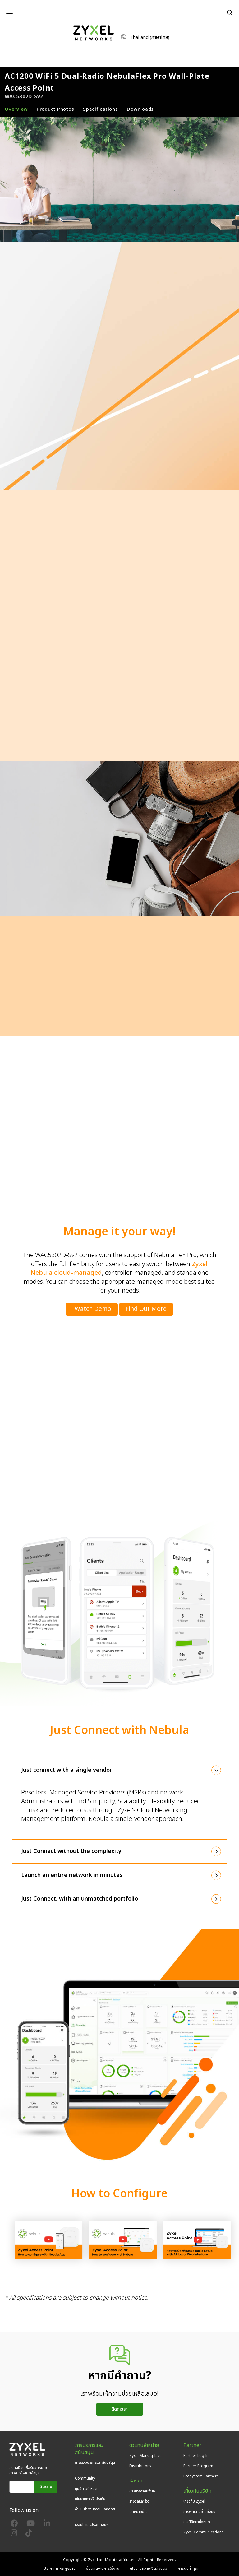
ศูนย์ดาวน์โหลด (86, 2488)
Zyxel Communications (203, 2532)
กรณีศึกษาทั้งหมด (196, 2522)
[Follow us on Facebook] (14, 2524)
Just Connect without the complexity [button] (71, 1851)
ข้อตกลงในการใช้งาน (103, 2568)
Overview (16, 109)
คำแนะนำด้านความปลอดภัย (95, 2509)
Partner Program (198, 2466)
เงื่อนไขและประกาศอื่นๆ (91, 2524)
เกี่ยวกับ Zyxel (194, 2501)
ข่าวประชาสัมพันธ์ (142, 2491)
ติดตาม (45, 2487)
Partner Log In (196, 2455)
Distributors (140, 2466)
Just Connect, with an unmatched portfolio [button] (79, 1899)
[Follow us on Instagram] (14, 2534)
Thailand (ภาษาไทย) (149, 37)
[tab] (119, 1770)
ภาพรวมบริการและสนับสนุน (95, 2462)
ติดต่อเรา (119, 2409)
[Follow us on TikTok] (28, 2534)
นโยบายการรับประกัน (90, 2499)
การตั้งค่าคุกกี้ (189, 2568)
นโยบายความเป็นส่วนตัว (149, 2568)
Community (85, 2478)
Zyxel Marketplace (145, 2455)
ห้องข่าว (137, 2481)
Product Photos (55, 109)
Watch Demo (93, 1309)
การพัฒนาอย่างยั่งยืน (199, 2511)
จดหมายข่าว (138, 2511)
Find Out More (146, 1309)
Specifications (100, 109)
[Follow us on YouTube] (30, 2524)
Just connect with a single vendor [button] (66, 1770)
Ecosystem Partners (201, 2476)
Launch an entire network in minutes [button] (71, 1875)
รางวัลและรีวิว (139, 2501)
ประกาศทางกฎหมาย (60, 2568)
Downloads (140, 109)
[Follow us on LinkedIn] (47, 2524)
